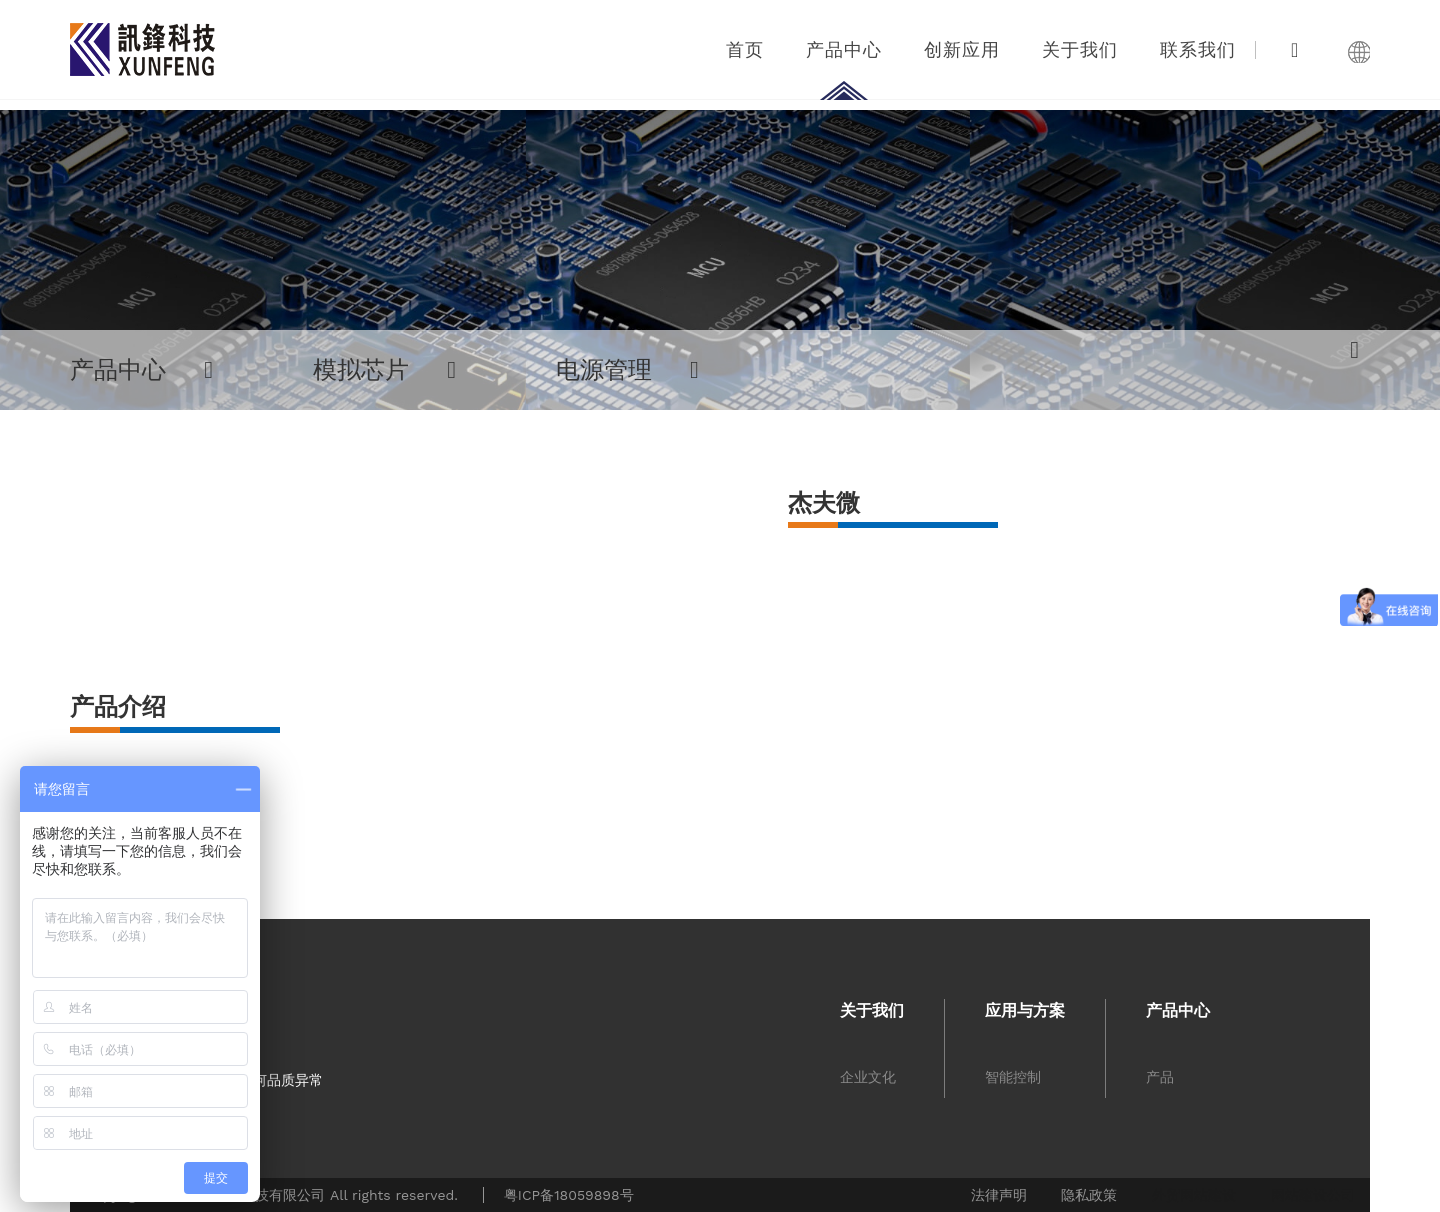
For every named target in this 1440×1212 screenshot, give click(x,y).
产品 (1160, 1077)
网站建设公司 (1313, 1195)
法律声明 (999, 1195)
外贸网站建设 (1194, 1195)
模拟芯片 (384, 370)
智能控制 (1013, 1077)
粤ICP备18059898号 (569, 1195)
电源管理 (627, 370)
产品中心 (141, 370)
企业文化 (868, 1077)
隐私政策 (1089, 1195)
